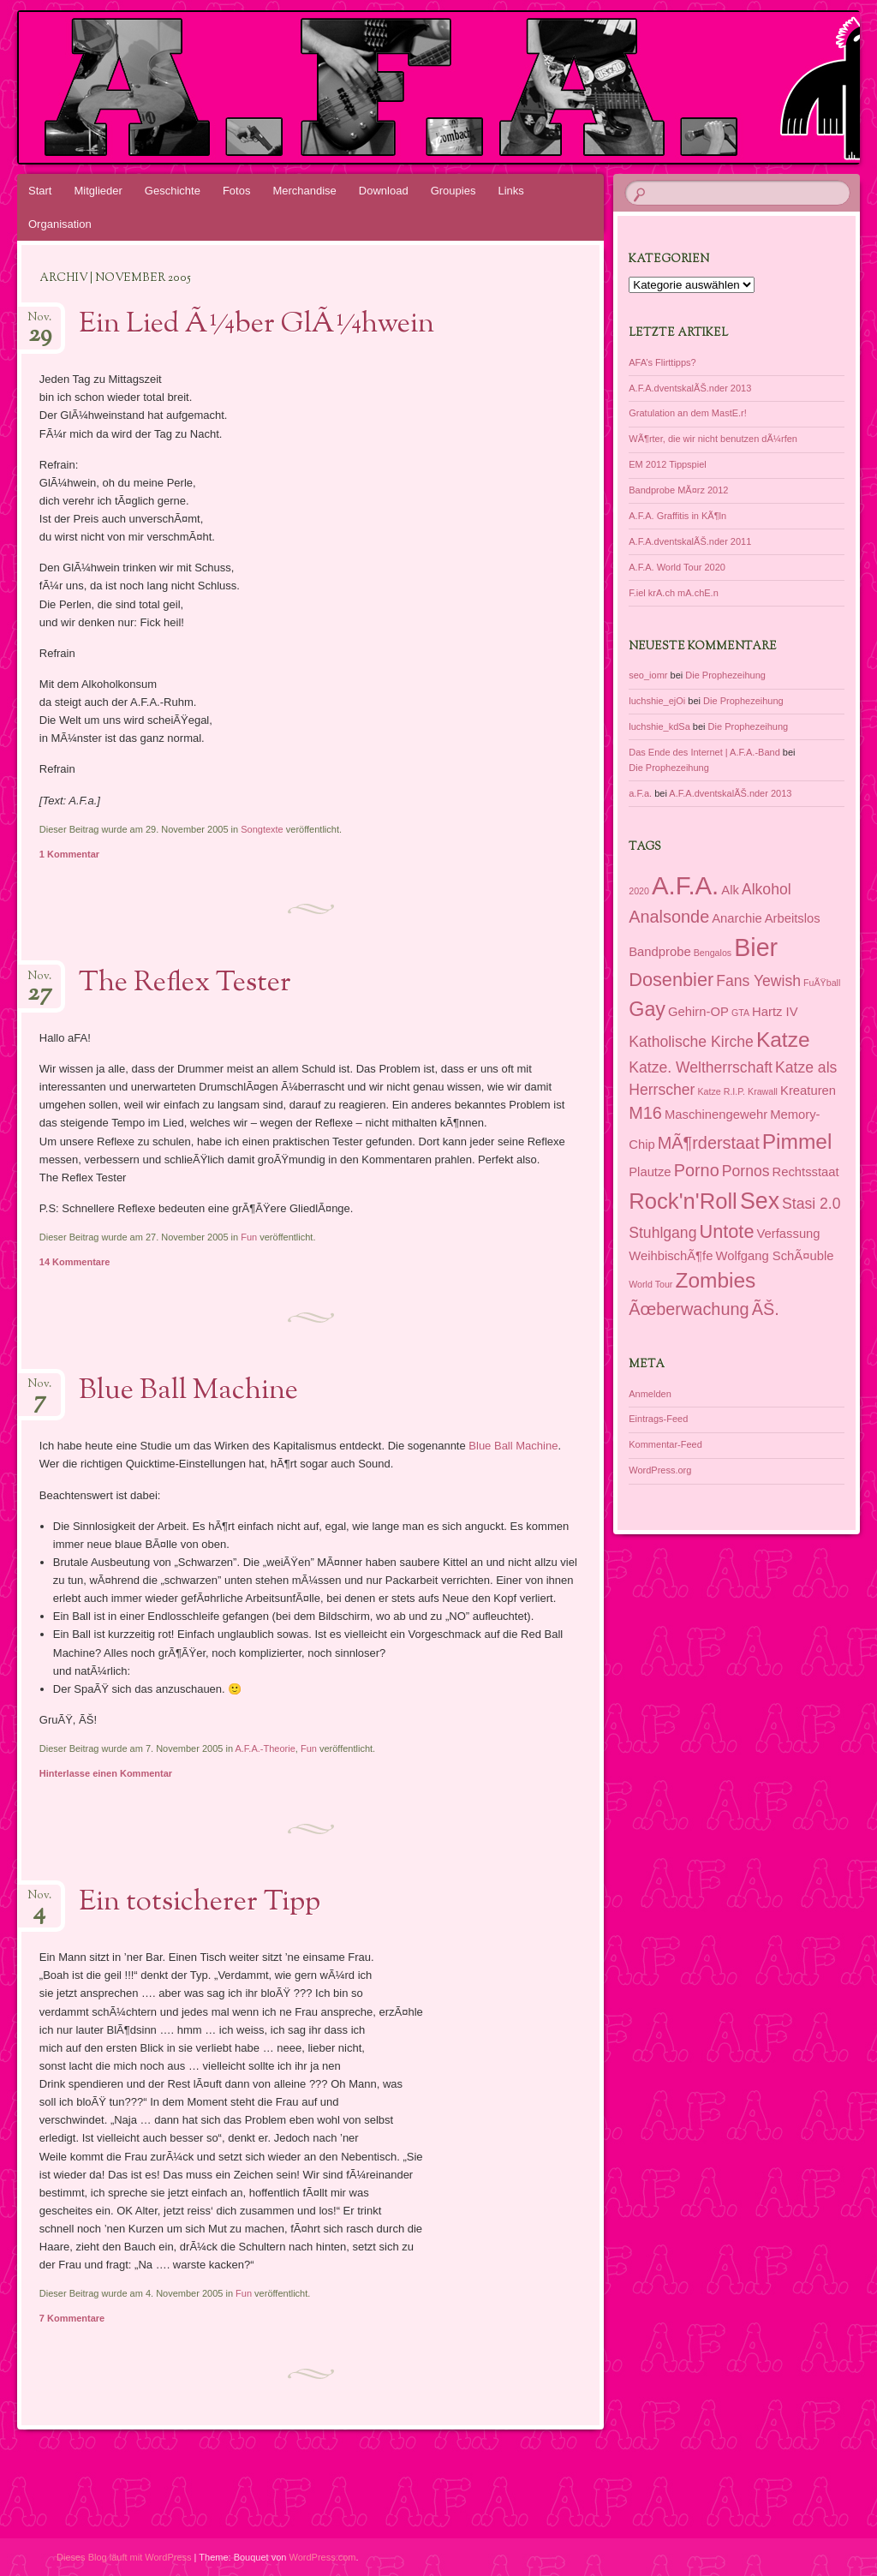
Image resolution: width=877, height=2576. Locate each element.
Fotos (237, 190)
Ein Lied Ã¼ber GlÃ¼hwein (256, 324)
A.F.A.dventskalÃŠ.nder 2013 (690, 388)
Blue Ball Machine (188, 1391)
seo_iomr (648, 675)
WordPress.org (660, 1470)
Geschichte (172, 190)
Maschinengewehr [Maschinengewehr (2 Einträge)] (716, 1114)
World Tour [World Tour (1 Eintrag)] (650, 1284)
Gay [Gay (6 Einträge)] (647, 1009)
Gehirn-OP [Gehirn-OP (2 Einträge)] (698, 1012)
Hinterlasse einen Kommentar (105, 1773)
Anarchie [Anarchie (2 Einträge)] (736, 918)
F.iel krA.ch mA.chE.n (674, 593)
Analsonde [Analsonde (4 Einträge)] (669, 916)
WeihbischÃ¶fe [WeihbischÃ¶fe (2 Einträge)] (671, 1256)
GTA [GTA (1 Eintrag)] (740, 1012)
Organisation (60, 224)
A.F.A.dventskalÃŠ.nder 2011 (690, 541)
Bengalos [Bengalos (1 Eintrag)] (712, 952)
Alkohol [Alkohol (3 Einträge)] (766, 889)
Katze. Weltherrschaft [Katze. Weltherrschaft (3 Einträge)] (701, 1067)
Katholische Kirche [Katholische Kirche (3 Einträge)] (691, 1041)
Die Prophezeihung (725, 675)
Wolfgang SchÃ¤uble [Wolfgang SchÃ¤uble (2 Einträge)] (774, 1256)
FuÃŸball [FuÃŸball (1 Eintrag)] (821, 982)
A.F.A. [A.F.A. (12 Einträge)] (685, 885)
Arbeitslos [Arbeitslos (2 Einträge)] (792, 918)
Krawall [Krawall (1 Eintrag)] (763, 1091)
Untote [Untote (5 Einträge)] (726, 1231)
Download (384, 190)
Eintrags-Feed (658, 1419)
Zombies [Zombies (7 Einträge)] (715, 1280)
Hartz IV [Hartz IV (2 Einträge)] (774, 1012)
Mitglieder (98, 190)
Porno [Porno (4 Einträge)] (696, 1170)
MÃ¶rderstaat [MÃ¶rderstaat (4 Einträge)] (709, 1142)
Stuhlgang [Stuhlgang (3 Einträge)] (662, 1232)
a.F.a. (640, 793)
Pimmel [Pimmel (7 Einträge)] (797, 1141)
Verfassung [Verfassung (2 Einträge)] (788, 1233)
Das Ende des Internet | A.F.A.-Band (704, 752)
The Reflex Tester (185, 983)
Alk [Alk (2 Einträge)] (730, 890)
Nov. (39, 322)
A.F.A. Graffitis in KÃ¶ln (677, 516)
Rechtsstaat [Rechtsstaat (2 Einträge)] (806, 1172)
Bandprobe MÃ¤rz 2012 (678, 490)
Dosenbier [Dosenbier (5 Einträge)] (671, 979)
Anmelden (650, 1394)
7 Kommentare (71, 2318)
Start (39, 190)
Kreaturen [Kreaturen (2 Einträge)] (808, 1090)
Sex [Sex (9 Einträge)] (759, 1201)
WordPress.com (322, 2557)
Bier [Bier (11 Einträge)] (756, 947)
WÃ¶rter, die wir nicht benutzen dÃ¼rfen (713, 438)
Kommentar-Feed (665, 1444)
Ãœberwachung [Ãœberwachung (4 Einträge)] (689, 1309)
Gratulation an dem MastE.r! (688, 413)
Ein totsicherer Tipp (199, 1902)
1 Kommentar (69, 854)
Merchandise (304, 190)
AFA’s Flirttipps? (662, 362)
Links (510, 190)
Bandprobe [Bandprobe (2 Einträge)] (659, 952)
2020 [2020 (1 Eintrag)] (639, 891)
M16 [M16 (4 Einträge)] (645, 1112)
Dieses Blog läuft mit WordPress (124, 2557)
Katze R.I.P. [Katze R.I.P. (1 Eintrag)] (720, 1091)
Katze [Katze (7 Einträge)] (783, 1039)
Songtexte (262, 829)
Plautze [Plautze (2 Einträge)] (650, 1172)
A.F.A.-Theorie (265, 1748)
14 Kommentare (74, 1262)
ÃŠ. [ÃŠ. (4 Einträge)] (765, 1309)
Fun (249, 1237)
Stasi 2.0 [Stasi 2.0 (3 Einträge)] (811, 1203)
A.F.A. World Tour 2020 (677, 567)
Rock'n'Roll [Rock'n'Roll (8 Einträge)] (683, 1201)
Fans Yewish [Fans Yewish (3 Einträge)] (758, 980)
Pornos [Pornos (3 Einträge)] (746, 1171)
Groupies (453, 190)
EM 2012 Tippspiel (668, 464)
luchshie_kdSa (659, 726)
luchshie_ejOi (657, 701)
